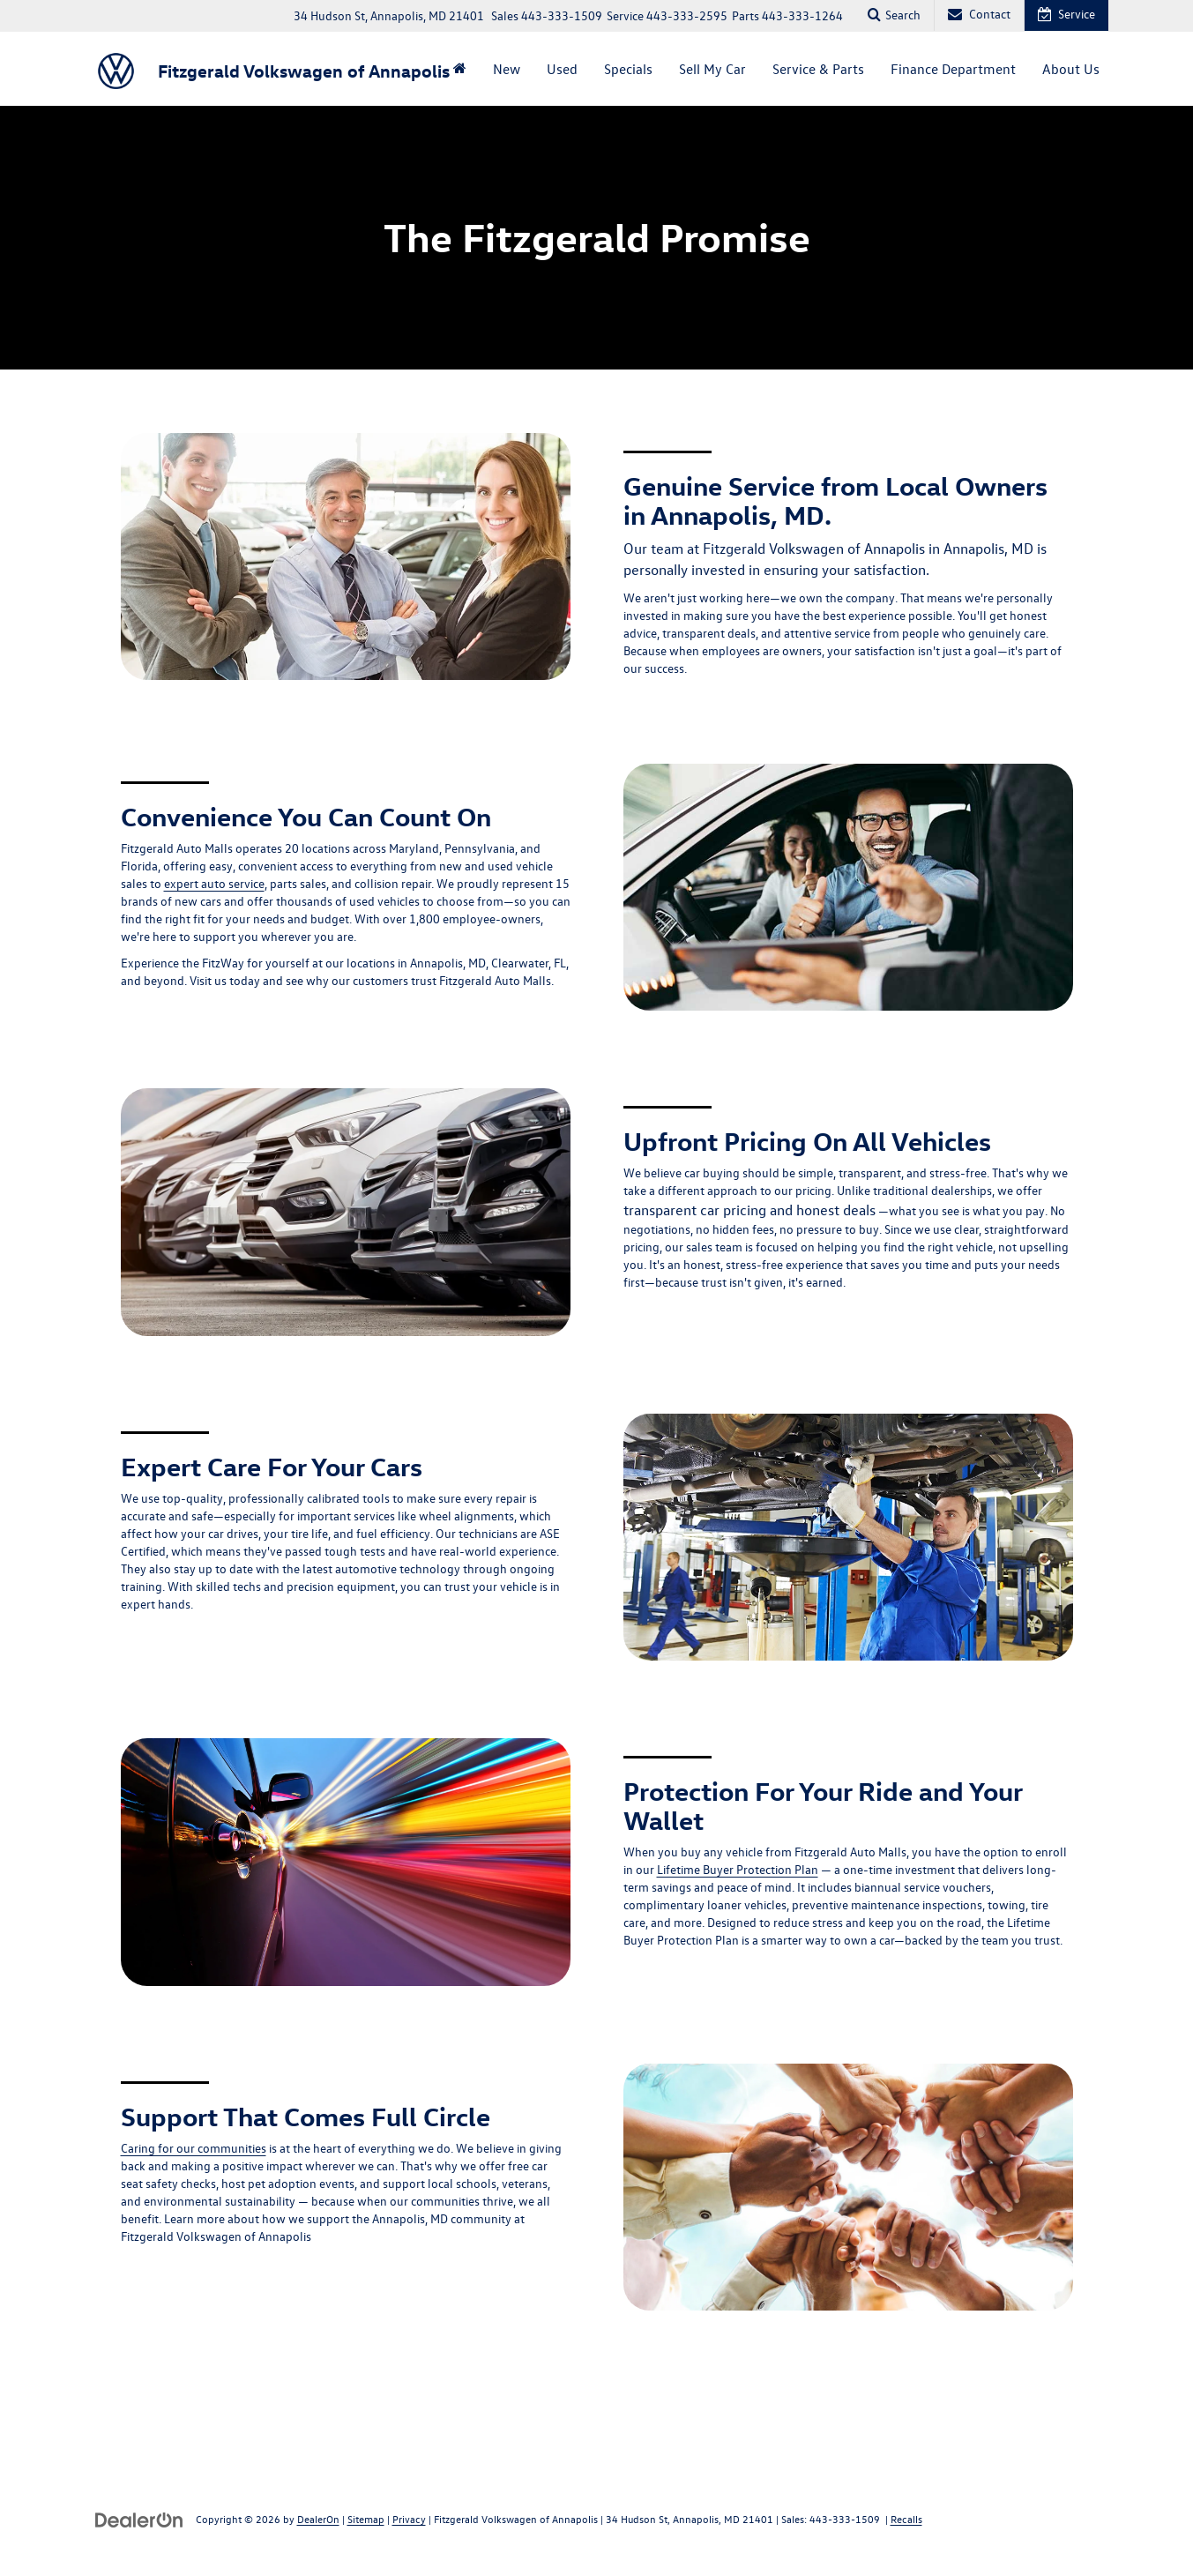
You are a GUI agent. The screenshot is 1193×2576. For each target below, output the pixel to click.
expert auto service (214, 883)
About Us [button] (1071, 69)
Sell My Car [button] (712, 69)
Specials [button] (628, 69)
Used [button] (562, 69)
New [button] (506, 69)
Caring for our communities (193, 2147)
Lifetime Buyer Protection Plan (737, 1869)
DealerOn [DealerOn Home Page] (318, 2519)
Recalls (906, 2519)
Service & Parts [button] (818, 69)
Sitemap (365, 2519)
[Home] (460, 69)
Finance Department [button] (953, 69)
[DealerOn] (139, 2518)
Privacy (409, 2519)
